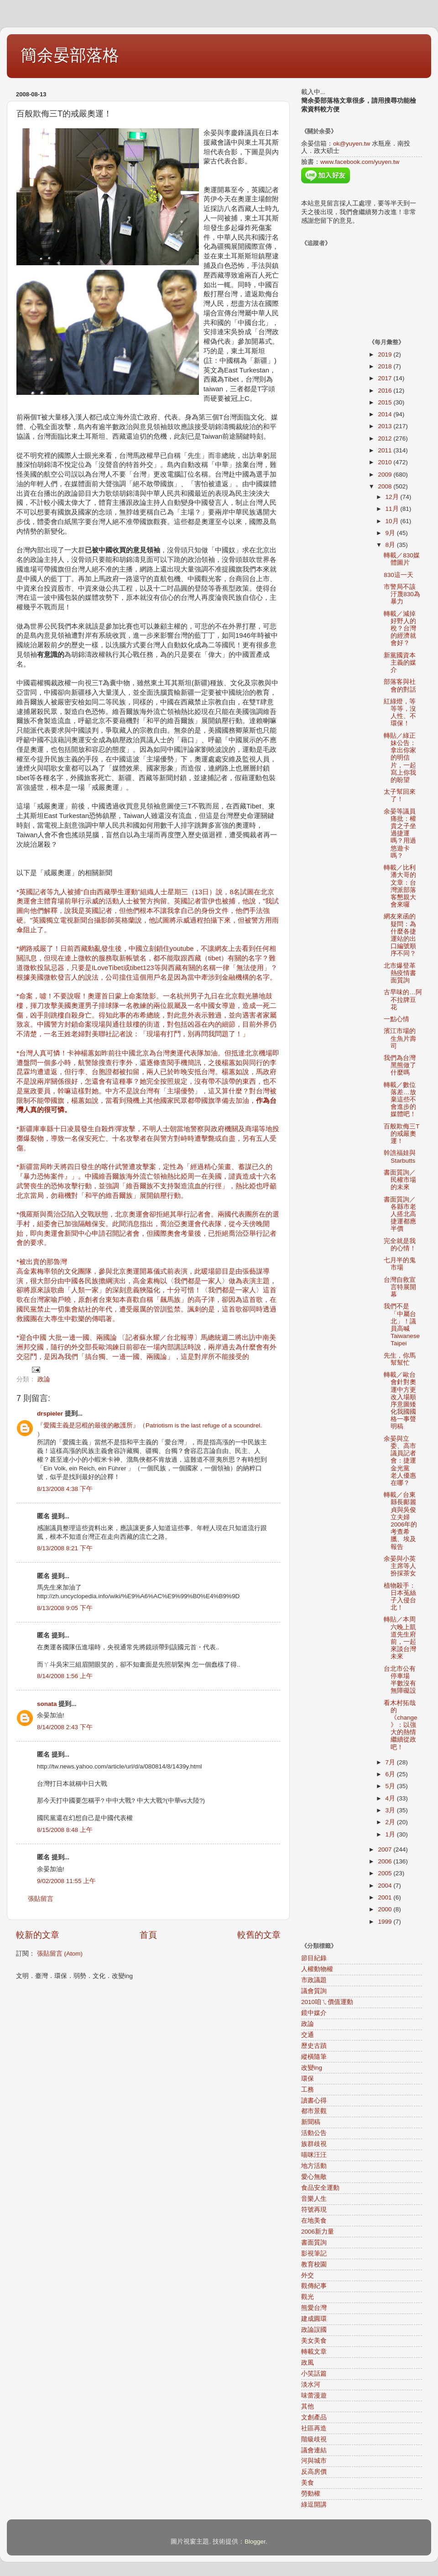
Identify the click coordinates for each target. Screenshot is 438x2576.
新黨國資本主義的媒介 (400, 662)
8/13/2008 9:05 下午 (65, 1608)
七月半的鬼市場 (400, 1264)
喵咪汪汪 (314, 2154)
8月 (391, 544)
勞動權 (310, 2493)
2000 (385, 1909)
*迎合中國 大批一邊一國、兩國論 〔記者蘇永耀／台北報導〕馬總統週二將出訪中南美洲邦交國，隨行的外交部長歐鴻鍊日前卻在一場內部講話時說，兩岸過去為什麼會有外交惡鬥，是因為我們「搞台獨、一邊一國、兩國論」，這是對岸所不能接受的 (146, 1347)
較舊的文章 (259, 1935)
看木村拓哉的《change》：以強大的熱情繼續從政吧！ (400, 1725)
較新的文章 (37, 1935)
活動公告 (314, 2133)
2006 (385, 1861)
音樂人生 (314, 2198)
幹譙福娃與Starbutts (400, 1156)
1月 (391, 1834)
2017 (385, 378)
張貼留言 (40, 1898)
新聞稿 (310, 2122)
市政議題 (314, 1980)
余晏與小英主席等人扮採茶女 (400, 1566)
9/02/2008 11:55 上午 (66, 1881)
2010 (385, 462)
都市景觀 (314, 2111)
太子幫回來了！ (400, 795)
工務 (307, 2089)
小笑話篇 (314, 2373)
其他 (307, 2406)
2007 (385, 1849)
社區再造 (314, 2428)
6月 (391, 1774)
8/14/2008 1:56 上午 (65, 1676)
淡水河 (310, 2384)
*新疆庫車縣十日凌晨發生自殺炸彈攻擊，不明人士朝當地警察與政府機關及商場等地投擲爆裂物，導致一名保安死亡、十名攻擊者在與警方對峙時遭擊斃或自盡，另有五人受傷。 (147, 1138)
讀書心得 (314, 2100)
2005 (385, 1873)
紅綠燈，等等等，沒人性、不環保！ (400, 712)
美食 (307, 2482)
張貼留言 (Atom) (60, 1953)
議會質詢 (314, 1991)
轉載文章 (314, 2351)
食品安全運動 (320, 2187)
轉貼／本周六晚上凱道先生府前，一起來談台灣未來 (400, 1638)
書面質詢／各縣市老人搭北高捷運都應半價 (400, 1214)
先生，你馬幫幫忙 (400, 1359)
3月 (391, 1810)
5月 (391, 1786)
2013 (385, 426)
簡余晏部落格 (70, 55)
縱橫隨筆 (314, 2056)
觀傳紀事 (314, 2285)
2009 (385, 474)
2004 (385, 1885)
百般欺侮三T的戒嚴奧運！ (401, 1133)
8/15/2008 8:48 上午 (65, 1829)
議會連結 (314, 2450)
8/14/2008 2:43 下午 (65, 1727)
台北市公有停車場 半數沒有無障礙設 (400, 1680)
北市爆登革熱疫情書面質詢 (400, 973)
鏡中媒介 (314, 2012)
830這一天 (398, 575)
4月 (391, 1798)
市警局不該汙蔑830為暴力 (402, 594)
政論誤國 (314, 2329)
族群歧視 (314, 2144)
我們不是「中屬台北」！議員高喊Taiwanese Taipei (402, 1325)
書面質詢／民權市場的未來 (400, 1180)
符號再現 (314, 2209)
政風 (307, 2362)
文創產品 (314, 2417)
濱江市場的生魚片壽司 (400, 1038)
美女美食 (314, 2340)
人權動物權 (317, 1969)
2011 (385, 450)
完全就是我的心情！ (400, 1245)
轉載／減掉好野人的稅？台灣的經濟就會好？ (400, 628)
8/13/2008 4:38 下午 (65, 1488)
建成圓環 (314, 2318)
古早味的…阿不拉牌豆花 (403, 999)
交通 (307, 2034)
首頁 (148, 1935)
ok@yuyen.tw (351, 143)
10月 (393, 521)
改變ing (311, 2067)
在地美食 (314, 2220)
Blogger (255, 2541)
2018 (385, 366)
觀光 (307, 2296)
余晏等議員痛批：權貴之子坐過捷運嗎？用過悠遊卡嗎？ (400, 833)
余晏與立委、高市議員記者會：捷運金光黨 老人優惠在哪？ (400, 1460)
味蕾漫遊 (314, 2395)
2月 (391, 1822)
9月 (391, 533)
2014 (385, 414)
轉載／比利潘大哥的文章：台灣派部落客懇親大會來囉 (400, 886)
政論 (43, 1379)
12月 (393, 496)
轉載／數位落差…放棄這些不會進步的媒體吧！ (400, 1099)
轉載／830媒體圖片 (402, 559)
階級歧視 (314, 2439)
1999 (385, 1921)
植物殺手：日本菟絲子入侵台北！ (400, 1596)
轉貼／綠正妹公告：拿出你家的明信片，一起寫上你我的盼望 (400, 757)
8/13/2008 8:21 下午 (65, 1548)
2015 (385, 402)
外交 (307, 2275)
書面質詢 (314, 2242)
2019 (385, 354)
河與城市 (314, 2460)
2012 (385, 438)
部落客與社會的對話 (400, 685)
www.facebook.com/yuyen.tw (359, 161)
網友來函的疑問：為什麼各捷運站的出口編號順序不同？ (400, 935)
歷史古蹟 (314, 2045)
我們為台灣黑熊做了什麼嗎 (400, 1065)
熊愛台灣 (314, 2307)
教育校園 (314, 2264)
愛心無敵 (314, 2176)
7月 (391, 1762)
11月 (393, 508)
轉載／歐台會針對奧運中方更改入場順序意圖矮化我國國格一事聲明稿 (400, 1400)
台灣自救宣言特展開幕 (400, 1287)
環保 (307, 2078)
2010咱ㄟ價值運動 (327, 2002)
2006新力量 (317, 2231)
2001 (385, 1897)
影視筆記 (314, 2253)
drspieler (50, 1413)
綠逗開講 (314, 2504)
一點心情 (396, 1019)
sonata (47, 1703)
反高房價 (314, 2471)
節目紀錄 (314, 1958)
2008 (385, 486)
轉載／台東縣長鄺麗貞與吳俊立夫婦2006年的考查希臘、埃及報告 (400, 1520)
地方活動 (314, 2165)
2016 (385, 390)
